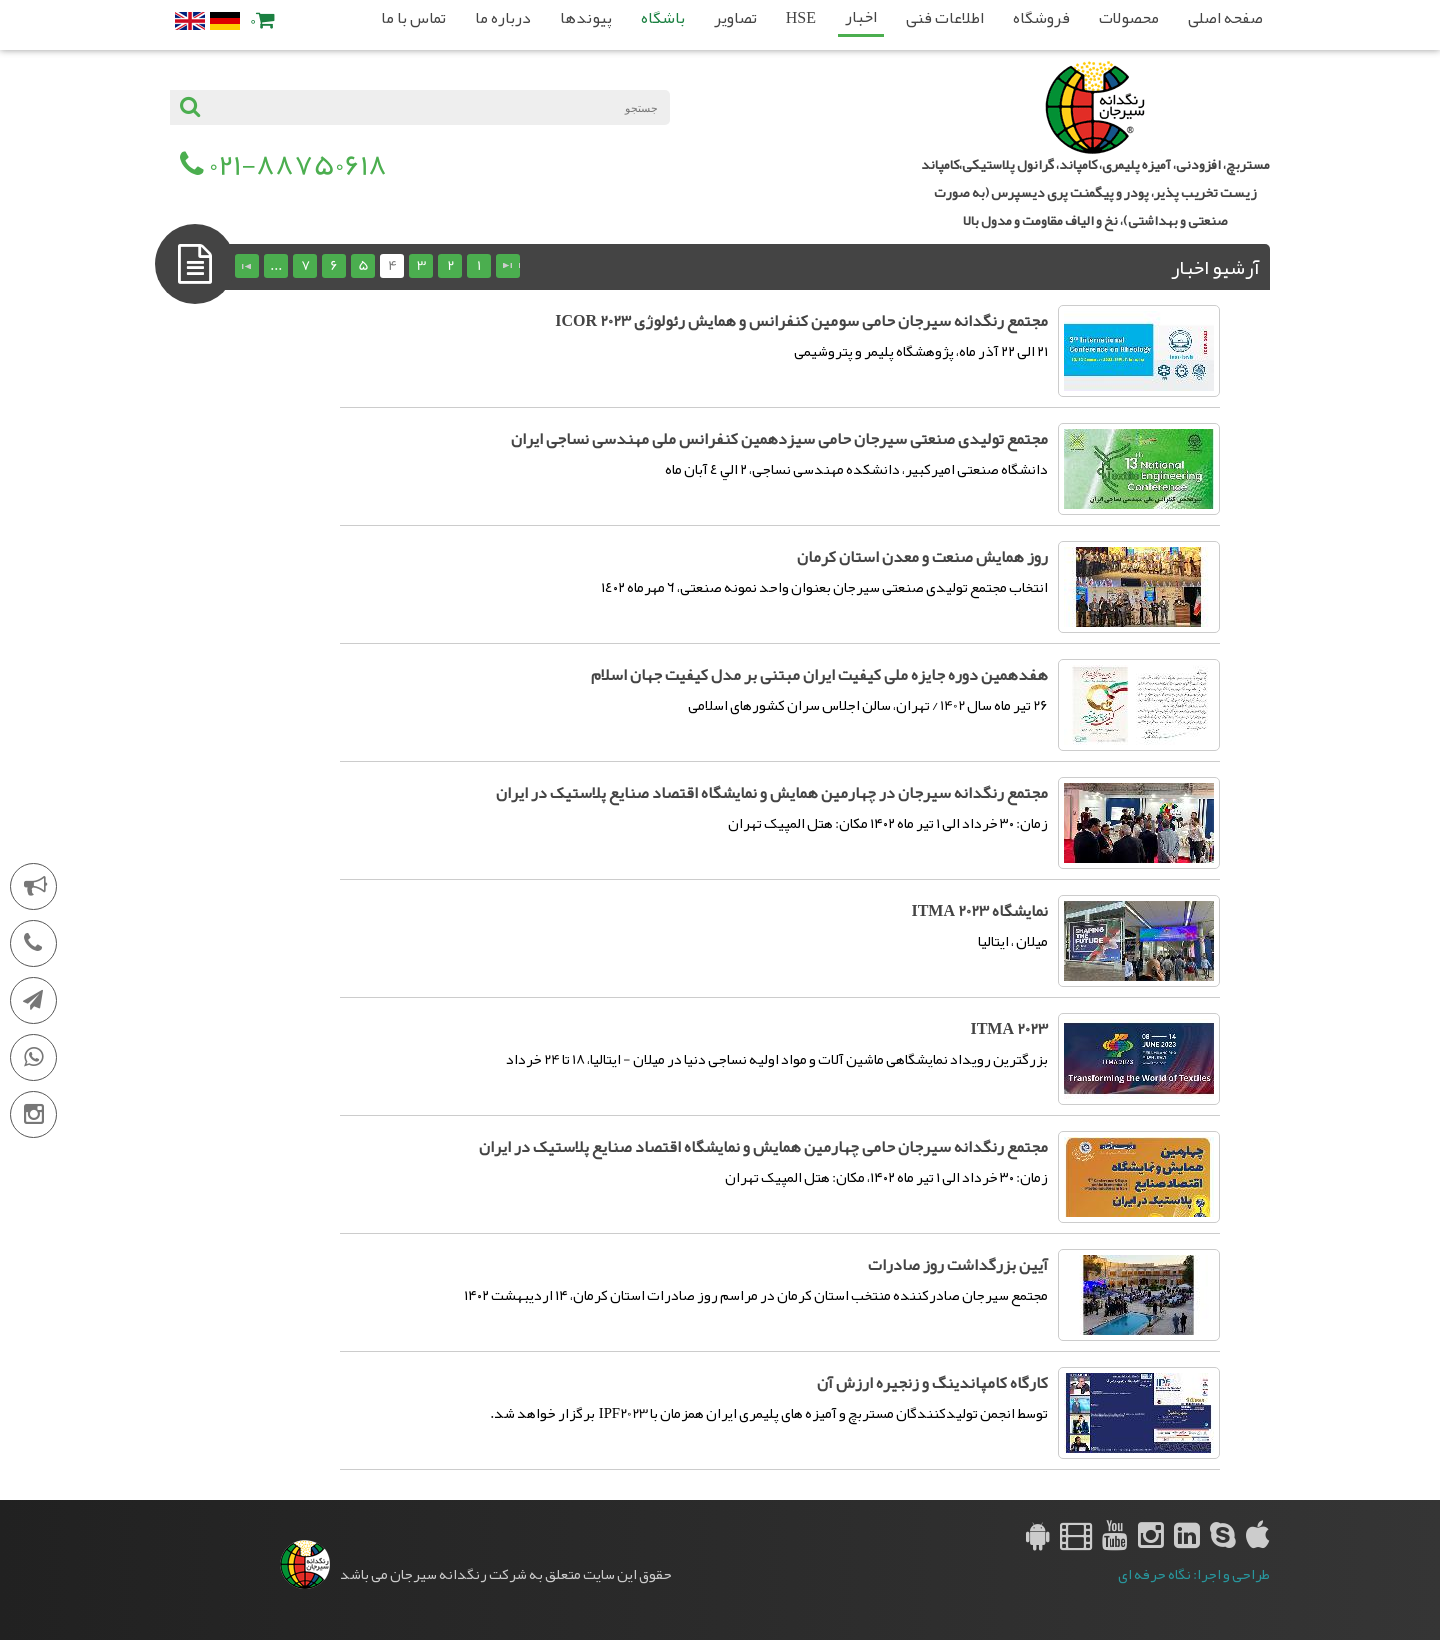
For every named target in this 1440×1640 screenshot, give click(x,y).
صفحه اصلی (1225, 18)
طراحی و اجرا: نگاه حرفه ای (1194, 1574)
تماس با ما (413, 18)
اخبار (861, 17)
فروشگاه (1041, 18)
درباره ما (503, 18)
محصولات (1129, 18)
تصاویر (735, 18)
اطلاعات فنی (945, 18)
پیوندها (586, 18)
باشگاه (663, 18)
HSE (801, 18)
